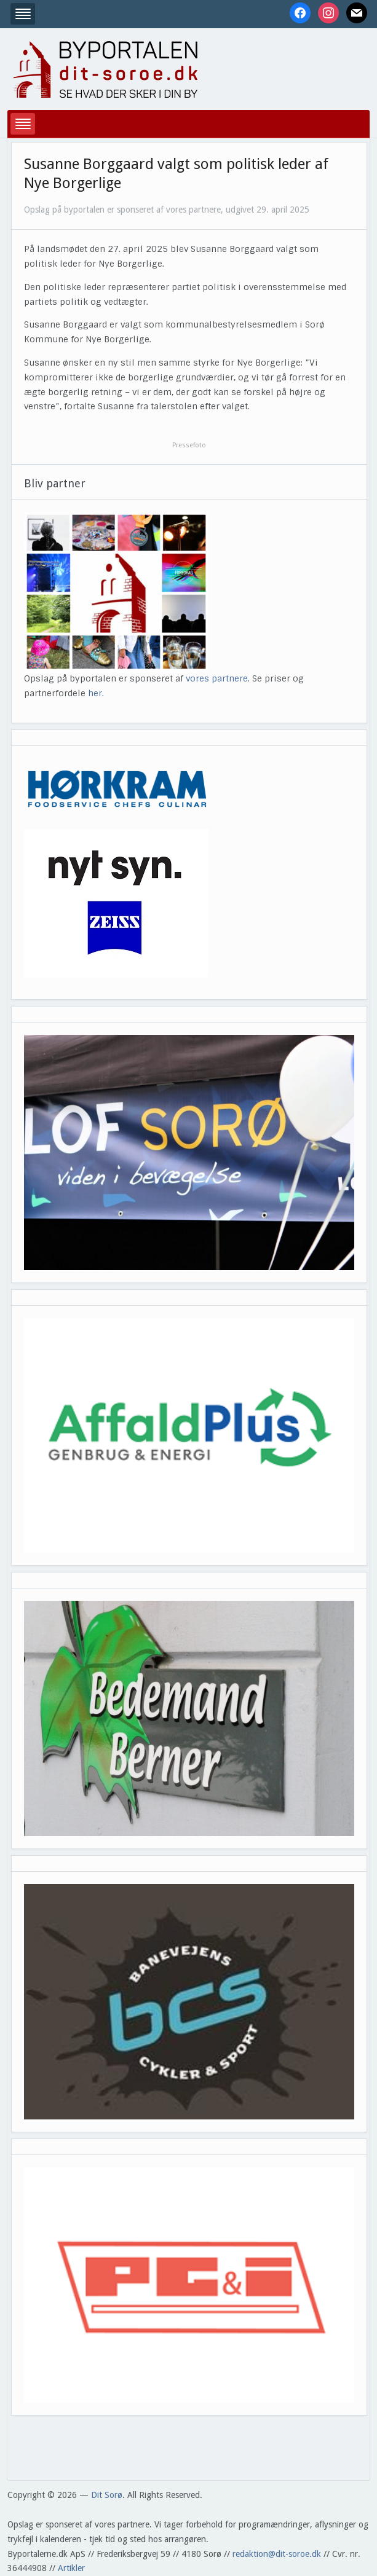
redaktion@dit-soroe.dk (276, 2554)
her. (96, 693)
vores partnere (217, 678)
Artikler (71, 2568)
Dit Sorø (106, 2495)
